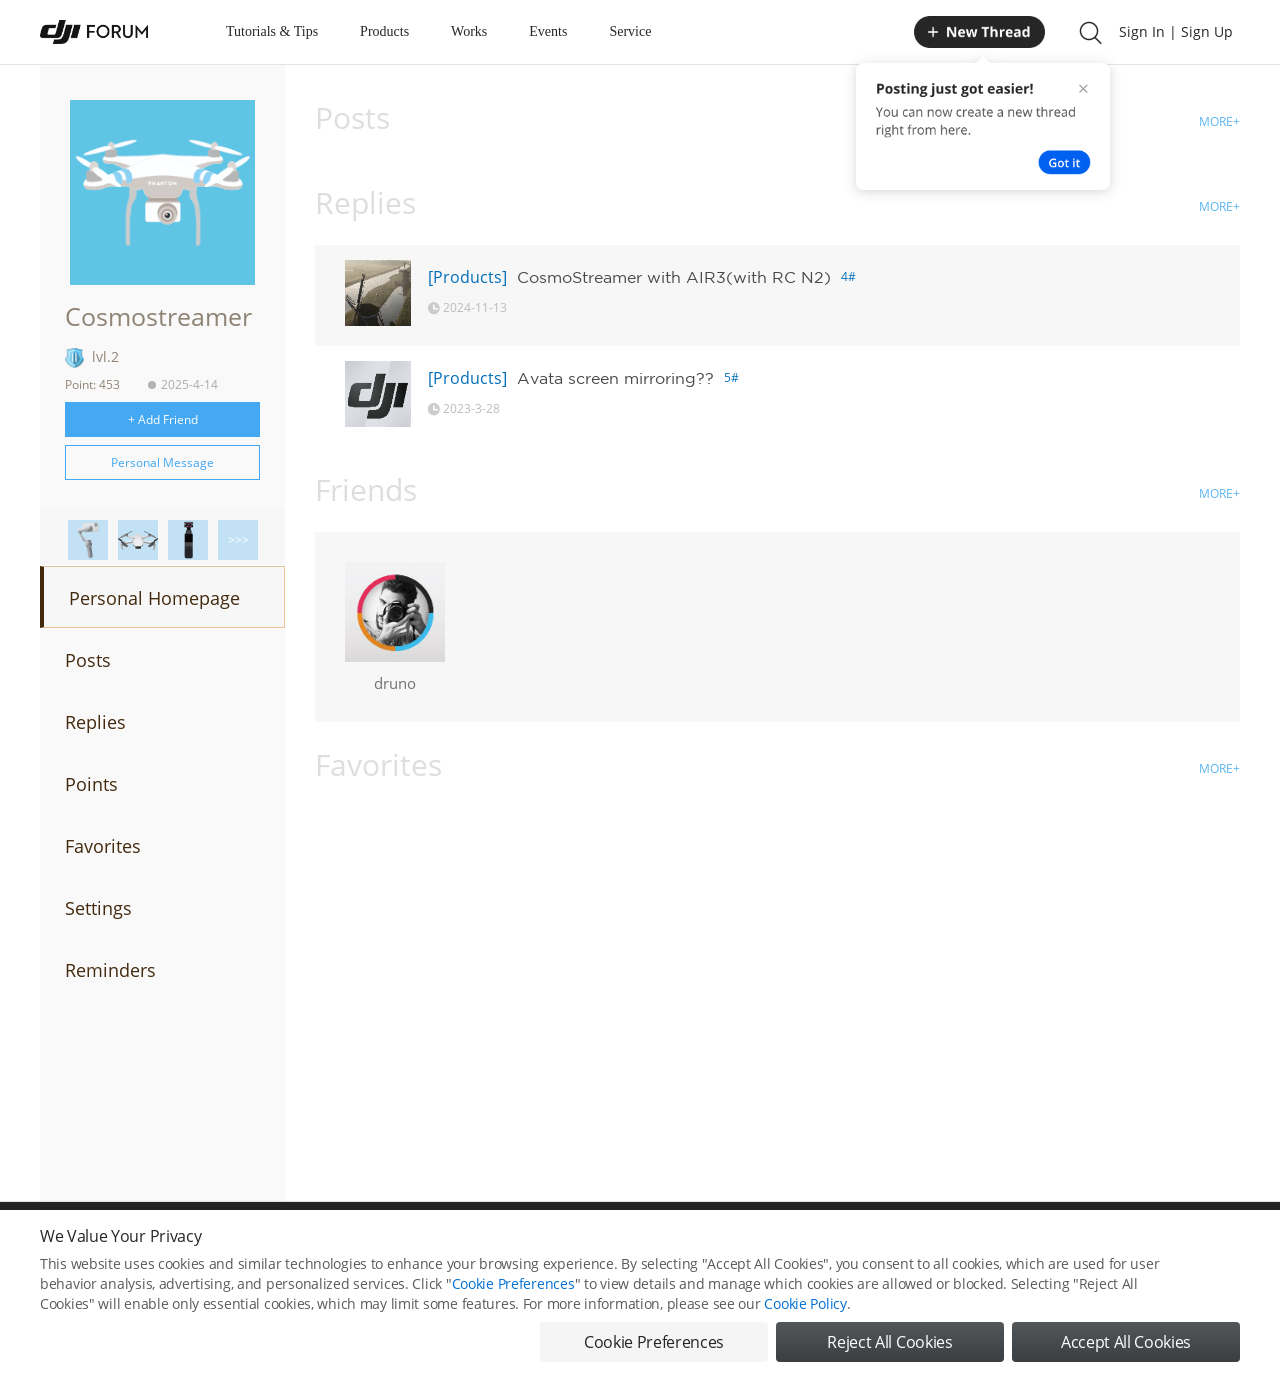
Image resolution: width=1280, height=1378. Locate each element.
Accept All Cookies (1126, 1342)
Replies (95, 722)
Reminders (110, 970)
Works (469, 31)
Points (91, 784)
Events (548, 31)
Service (630, 31)
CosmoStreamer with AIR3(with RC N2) (674, 277)
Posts (88, 660)
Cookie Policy (805, 1303)
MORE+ (1219, 121)
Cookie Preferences (513, 1283)
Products (384, 31)
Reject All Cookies (889, 1342)
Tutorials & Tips (272, 31)
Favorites (103, 846)
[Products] (467, 277)
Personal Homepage (154, 598)
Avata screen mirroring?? (615, 378)
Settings (98, 908)
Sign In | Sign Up (1176, 31)
